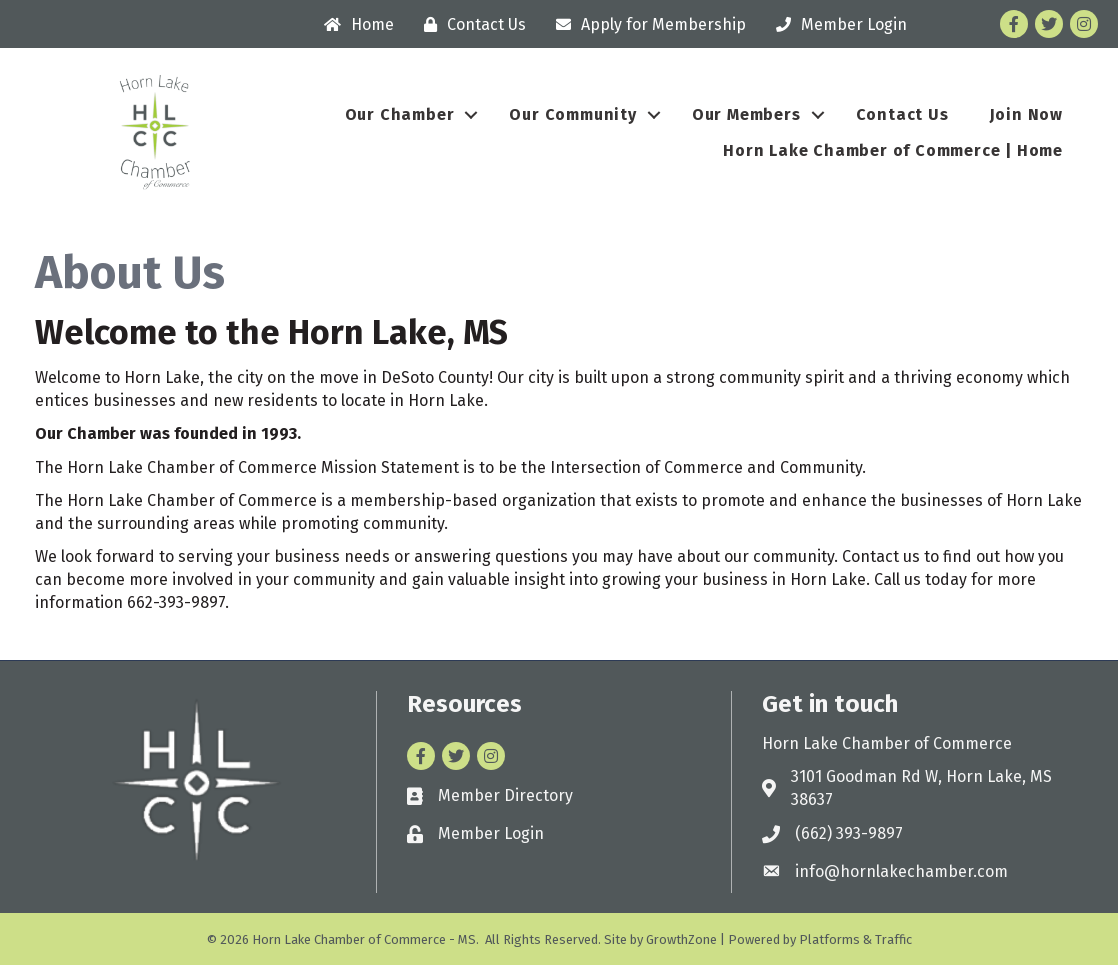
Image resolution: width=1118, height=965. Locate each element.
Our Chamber (400, 114)
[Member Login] (836, 24)
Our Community (572, 114)
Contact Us (902, 114)
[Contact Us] (470, 24)
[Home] (354, 24)
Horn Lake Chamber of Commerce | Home (893, 150)
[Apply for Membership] (646, 24)
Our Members (746, 114)
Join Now (1026, 114)
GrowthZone (681, 939)
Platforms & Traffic (855, 939)
